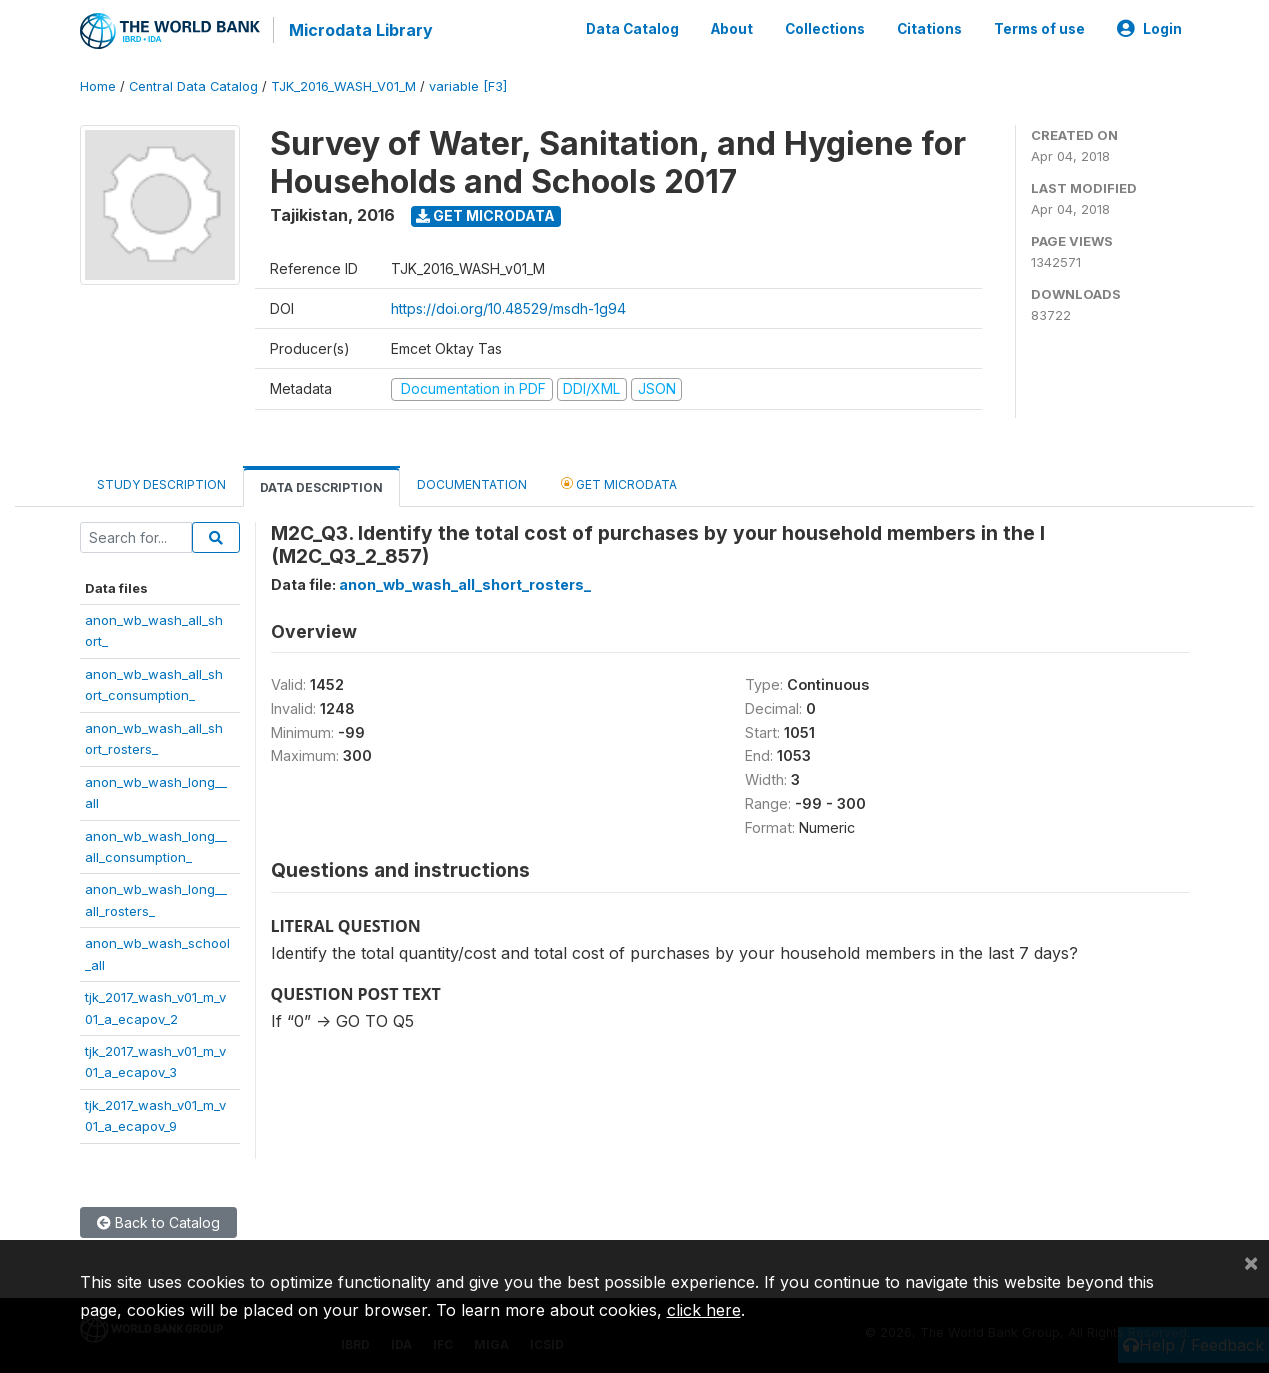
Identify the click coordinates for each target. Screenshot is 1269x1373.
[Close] (1251, 1262)
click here (704, 1310)
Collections (825, 28)
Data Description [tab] (321, 485)
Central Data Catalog (193, 84)
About (732, 28)
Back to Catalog (158, 1220)
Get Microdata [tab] (619, 481)
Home (98, 84)
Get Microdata (485, 213)
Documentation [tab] (472, 482)
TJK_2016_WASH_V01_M (343, 84)
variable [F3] (468, 84)
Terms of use (1039, 28)
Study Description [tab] (161, 482)
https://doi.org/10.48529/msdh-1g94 (508, 306)
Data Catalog (632, 28)
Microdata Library (360, 30)
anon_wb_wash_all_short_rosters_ (465, 582)
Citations (929, 28)
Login (1149, 28)
